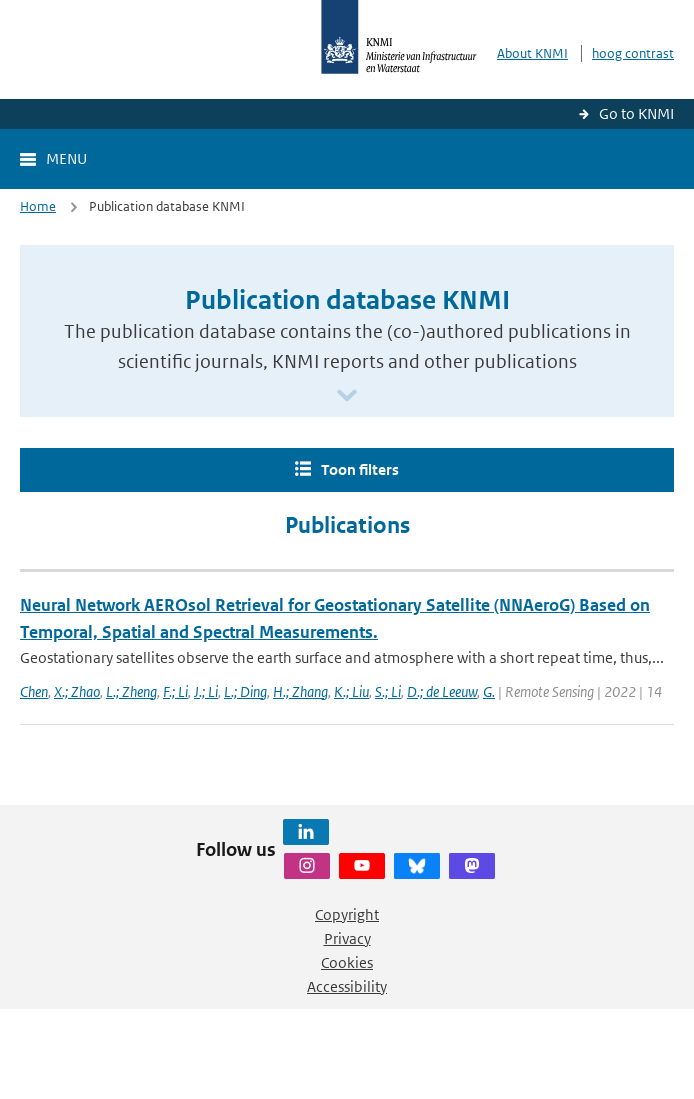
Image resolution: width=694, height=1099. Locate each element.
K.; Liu (351, 691)
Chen (34, 691)
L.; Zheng (131, 691)
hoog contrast (633, 53)
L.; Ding (245, 691)
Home (38, 206)
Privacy (347, 938)
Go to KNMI (636, 113)
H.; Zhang (300, 691)
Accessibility (347, 986)
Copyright (347, 914)
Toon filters (360, 469)
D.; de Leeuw (442, 691)
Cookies (347, 962)
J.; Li (206, 691)
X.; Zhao (77, 691)
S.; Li (388, 691)
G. (489, 691)
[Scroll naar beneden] (347, 396)
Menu (66, 158)
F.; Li (175, 691)
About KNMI (532, 53)
